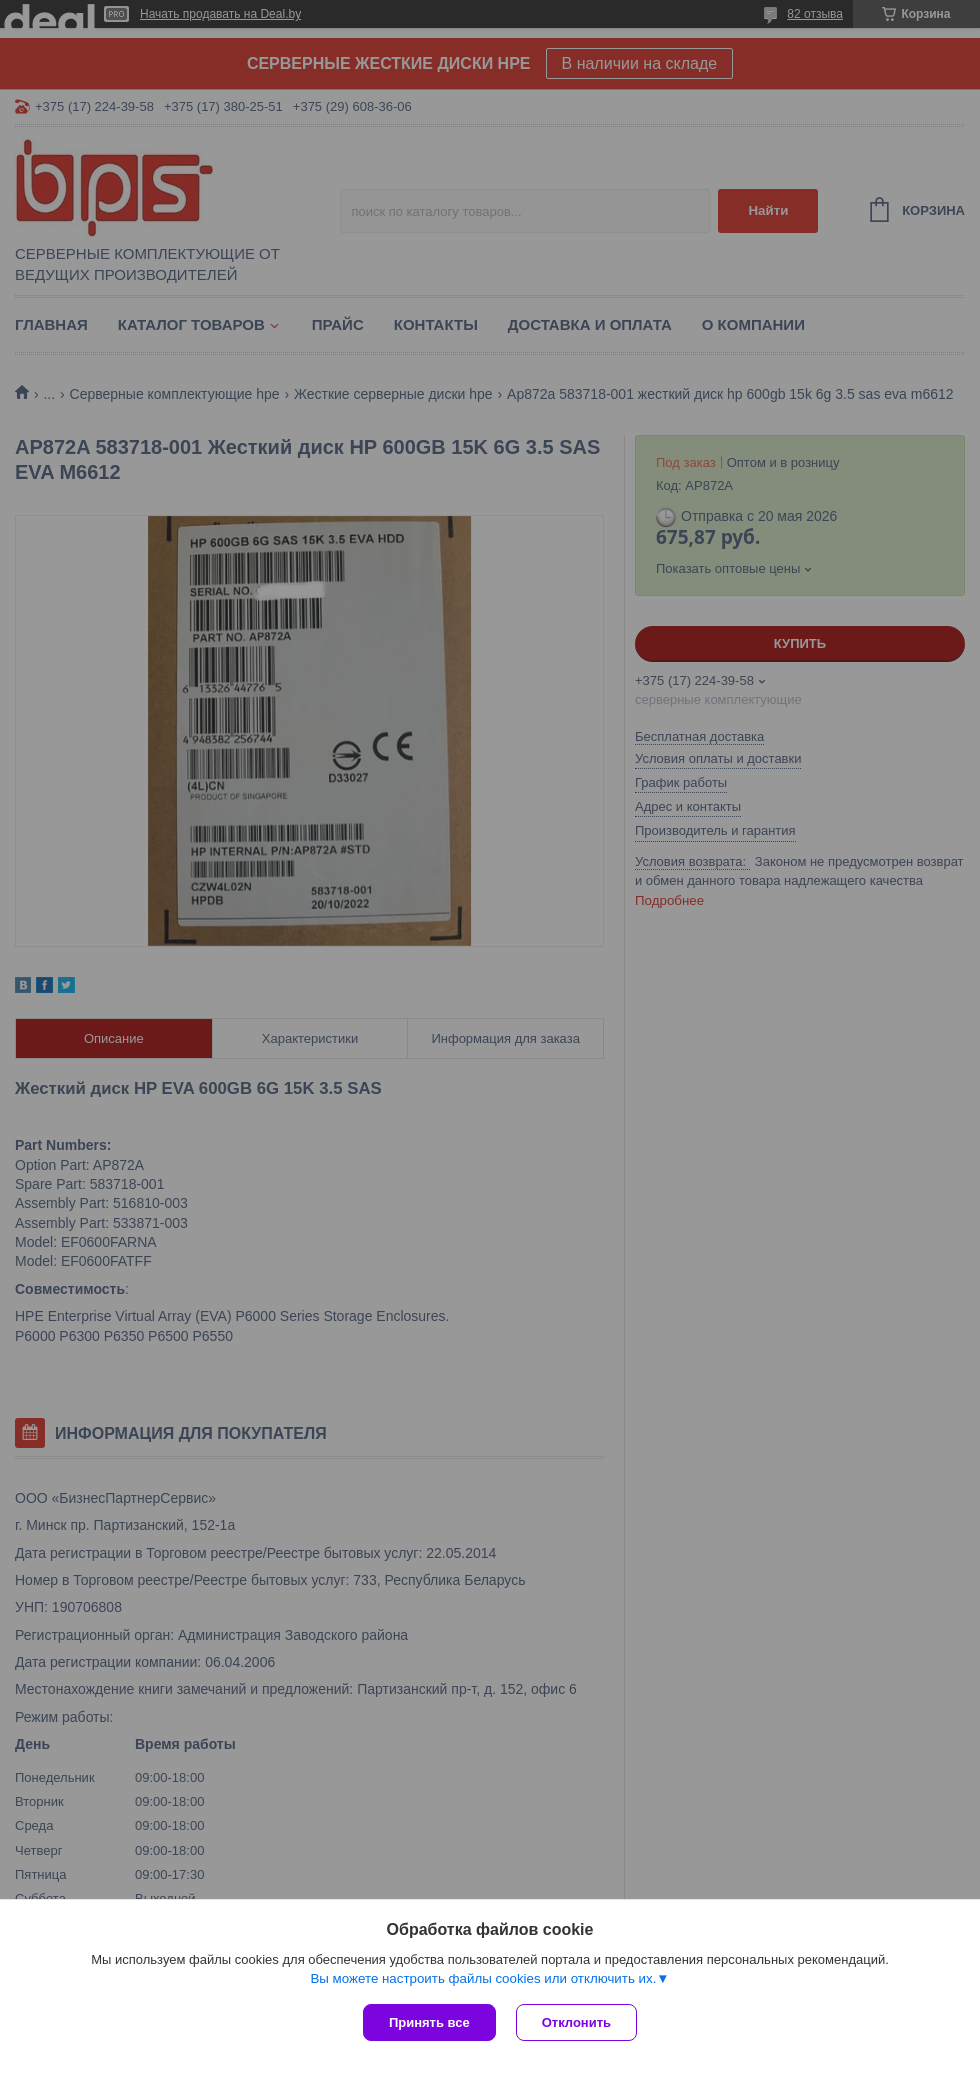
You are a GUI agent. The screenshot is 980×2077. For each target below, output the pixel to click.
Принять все (429, 2022)
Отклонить (576, 2022)
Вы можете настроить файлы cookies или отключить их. (483, 1978)
